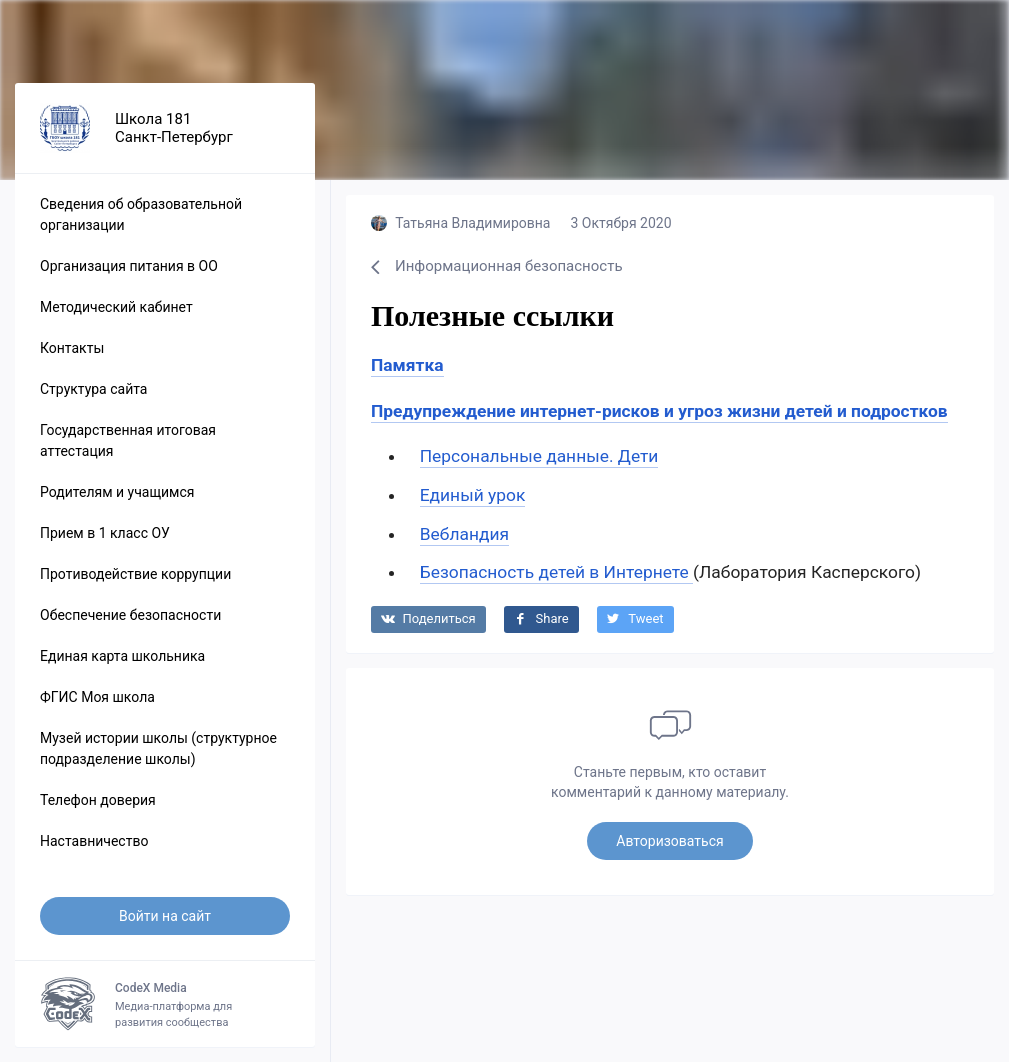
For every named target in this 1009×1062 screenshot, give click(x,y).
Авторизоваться (669, 841)
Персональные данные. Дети (539, 456)
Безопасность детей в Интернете (556, 572)
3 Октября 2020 (620, 223)
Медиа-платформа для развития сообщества (165, 1004)
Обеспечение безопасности (130, 615)
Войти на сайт (165, 916)
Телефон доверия (98, 800)
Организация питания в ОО (129, 266)
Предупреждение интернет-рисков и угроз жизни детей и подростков (659, 411)
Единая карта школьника (122, 656)
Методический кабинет (116, 307)
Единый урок (473, 495)
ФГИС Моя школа (97, 697)
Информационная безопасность (497, 266)
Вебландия (464, 534)
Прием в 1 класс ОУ (105, 533)
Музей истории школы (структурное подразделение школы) (158, 748)
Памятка (407, 365)
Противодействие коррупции (135, 574)
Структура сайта (93, 389)
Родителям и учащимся (117, 492)
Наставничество (94, 841)
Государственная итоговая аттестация (128, 440)
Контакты (72, 348)
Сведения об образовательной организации (141, 214)
